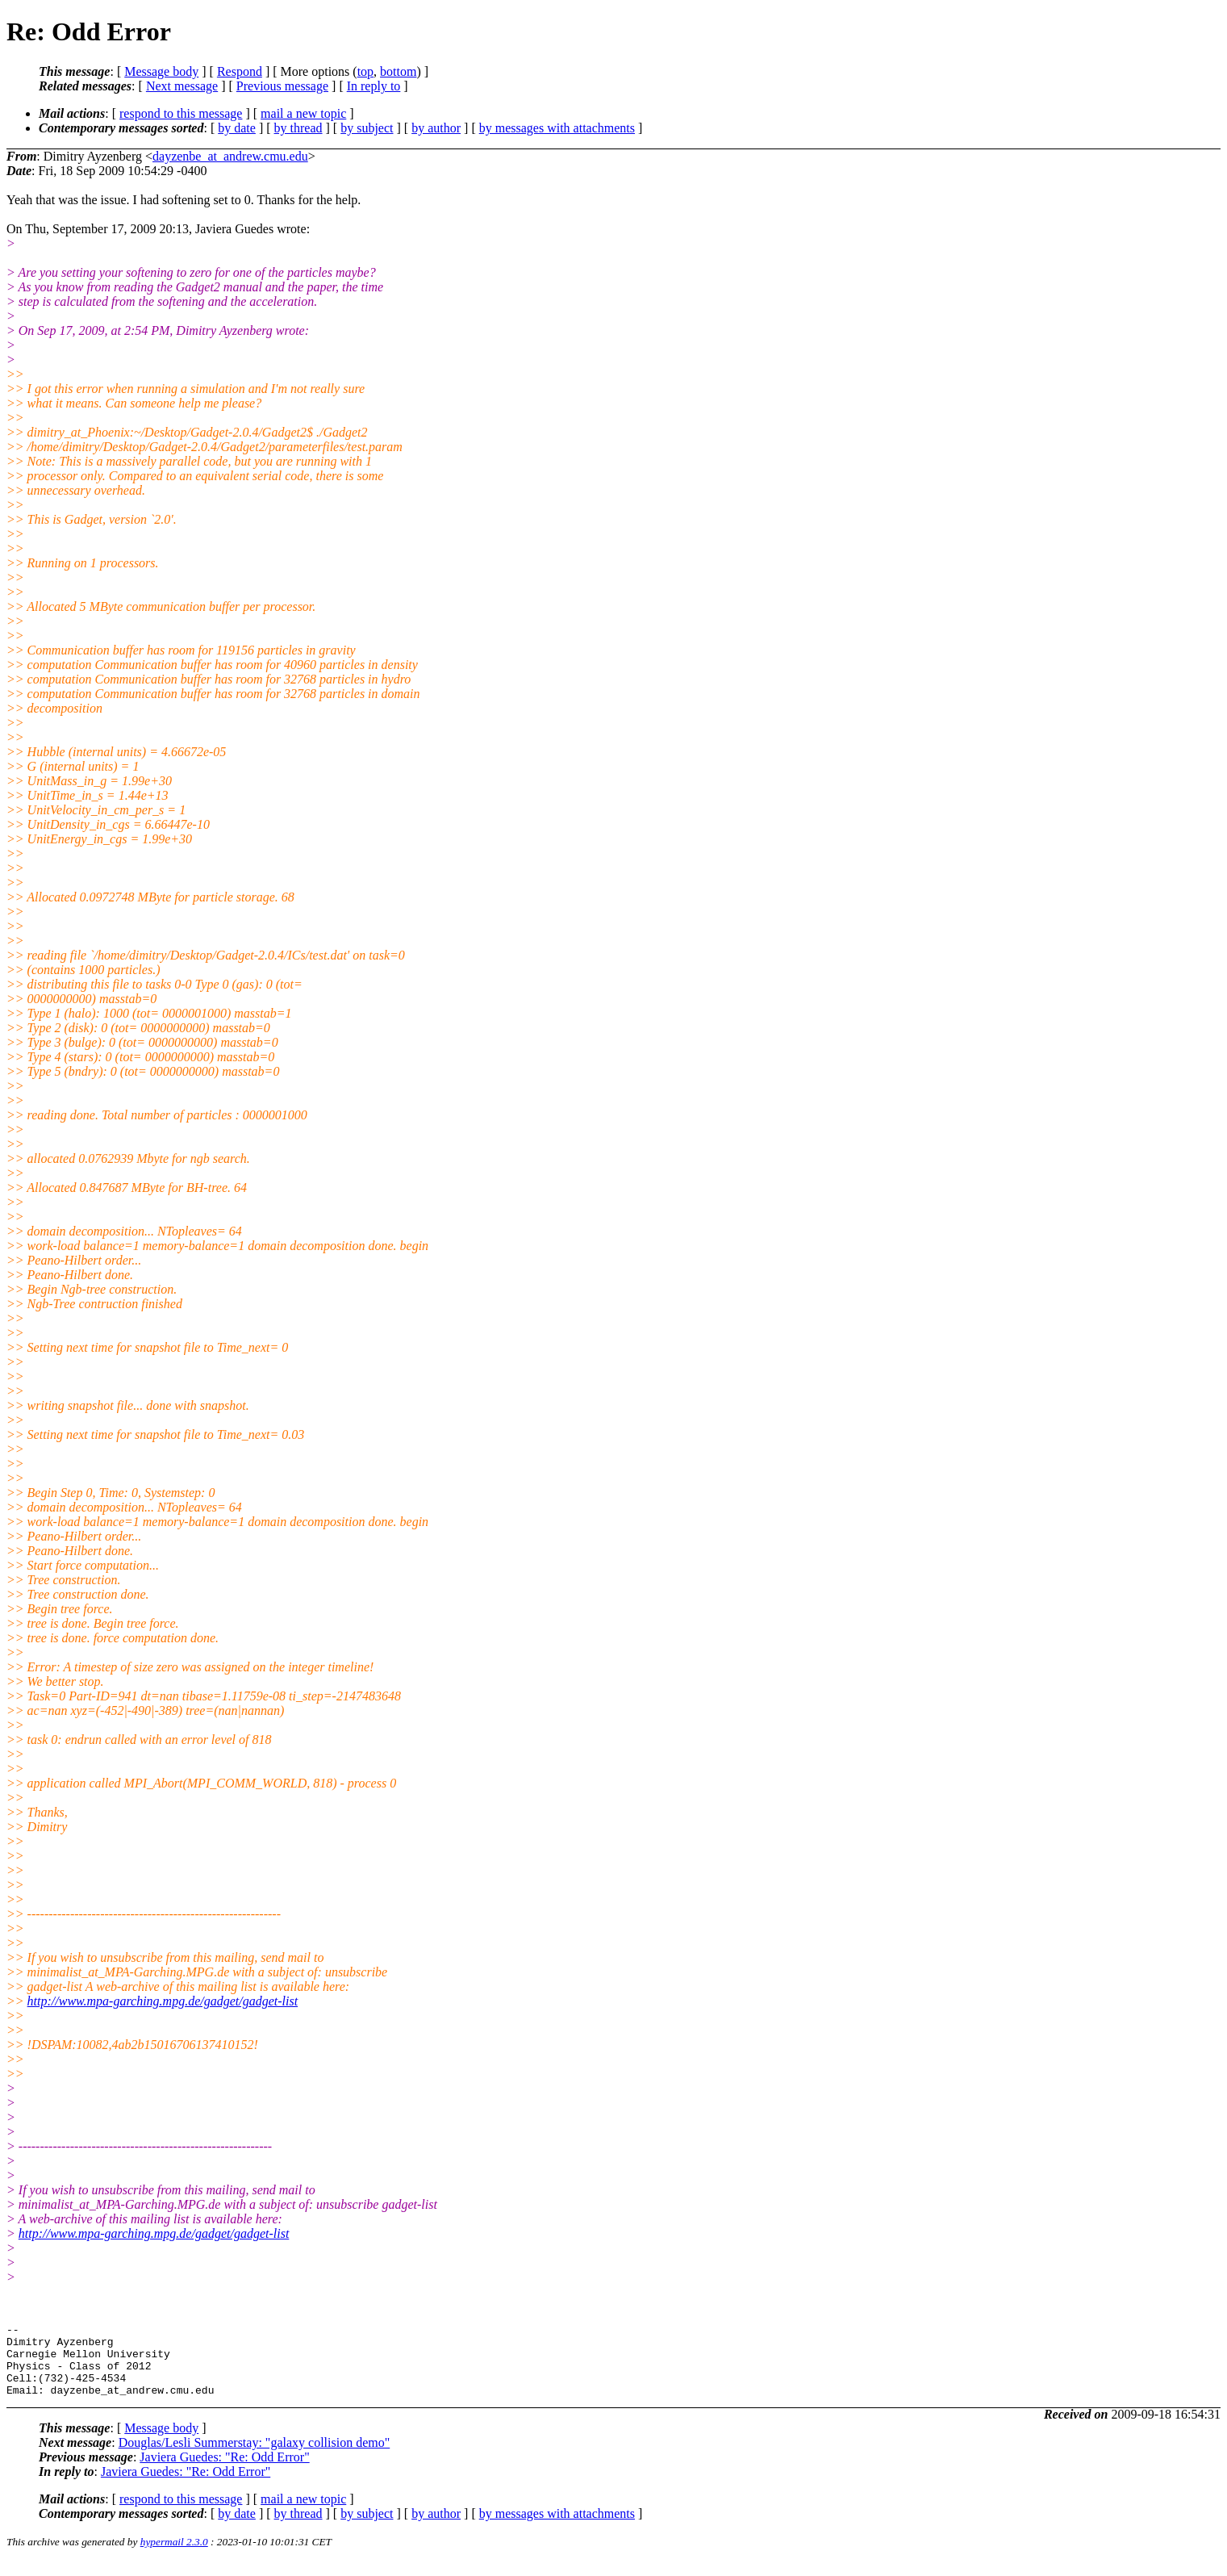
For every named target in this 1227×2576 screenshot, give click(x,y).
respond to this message (180, 113)
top (365, 71)
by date (237, 128)
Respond (239, 71)
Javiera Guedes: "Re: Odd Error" (224, 2471)
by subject (366, 128)
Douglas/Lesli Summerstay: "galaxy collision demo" (254, 2457)
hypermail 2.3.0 (174, 2556)
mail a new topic (303, 113)
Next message (182, 86)
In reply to (374, 86)
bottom (398, 71)
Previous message (282, 86)
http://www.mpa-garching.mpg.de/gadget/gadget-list (162, 2001)
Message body (161, 71)
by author (436, 128)
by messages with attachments (557, 128)
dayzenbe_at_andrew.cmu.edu (230, 156)
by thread (298, 128)
